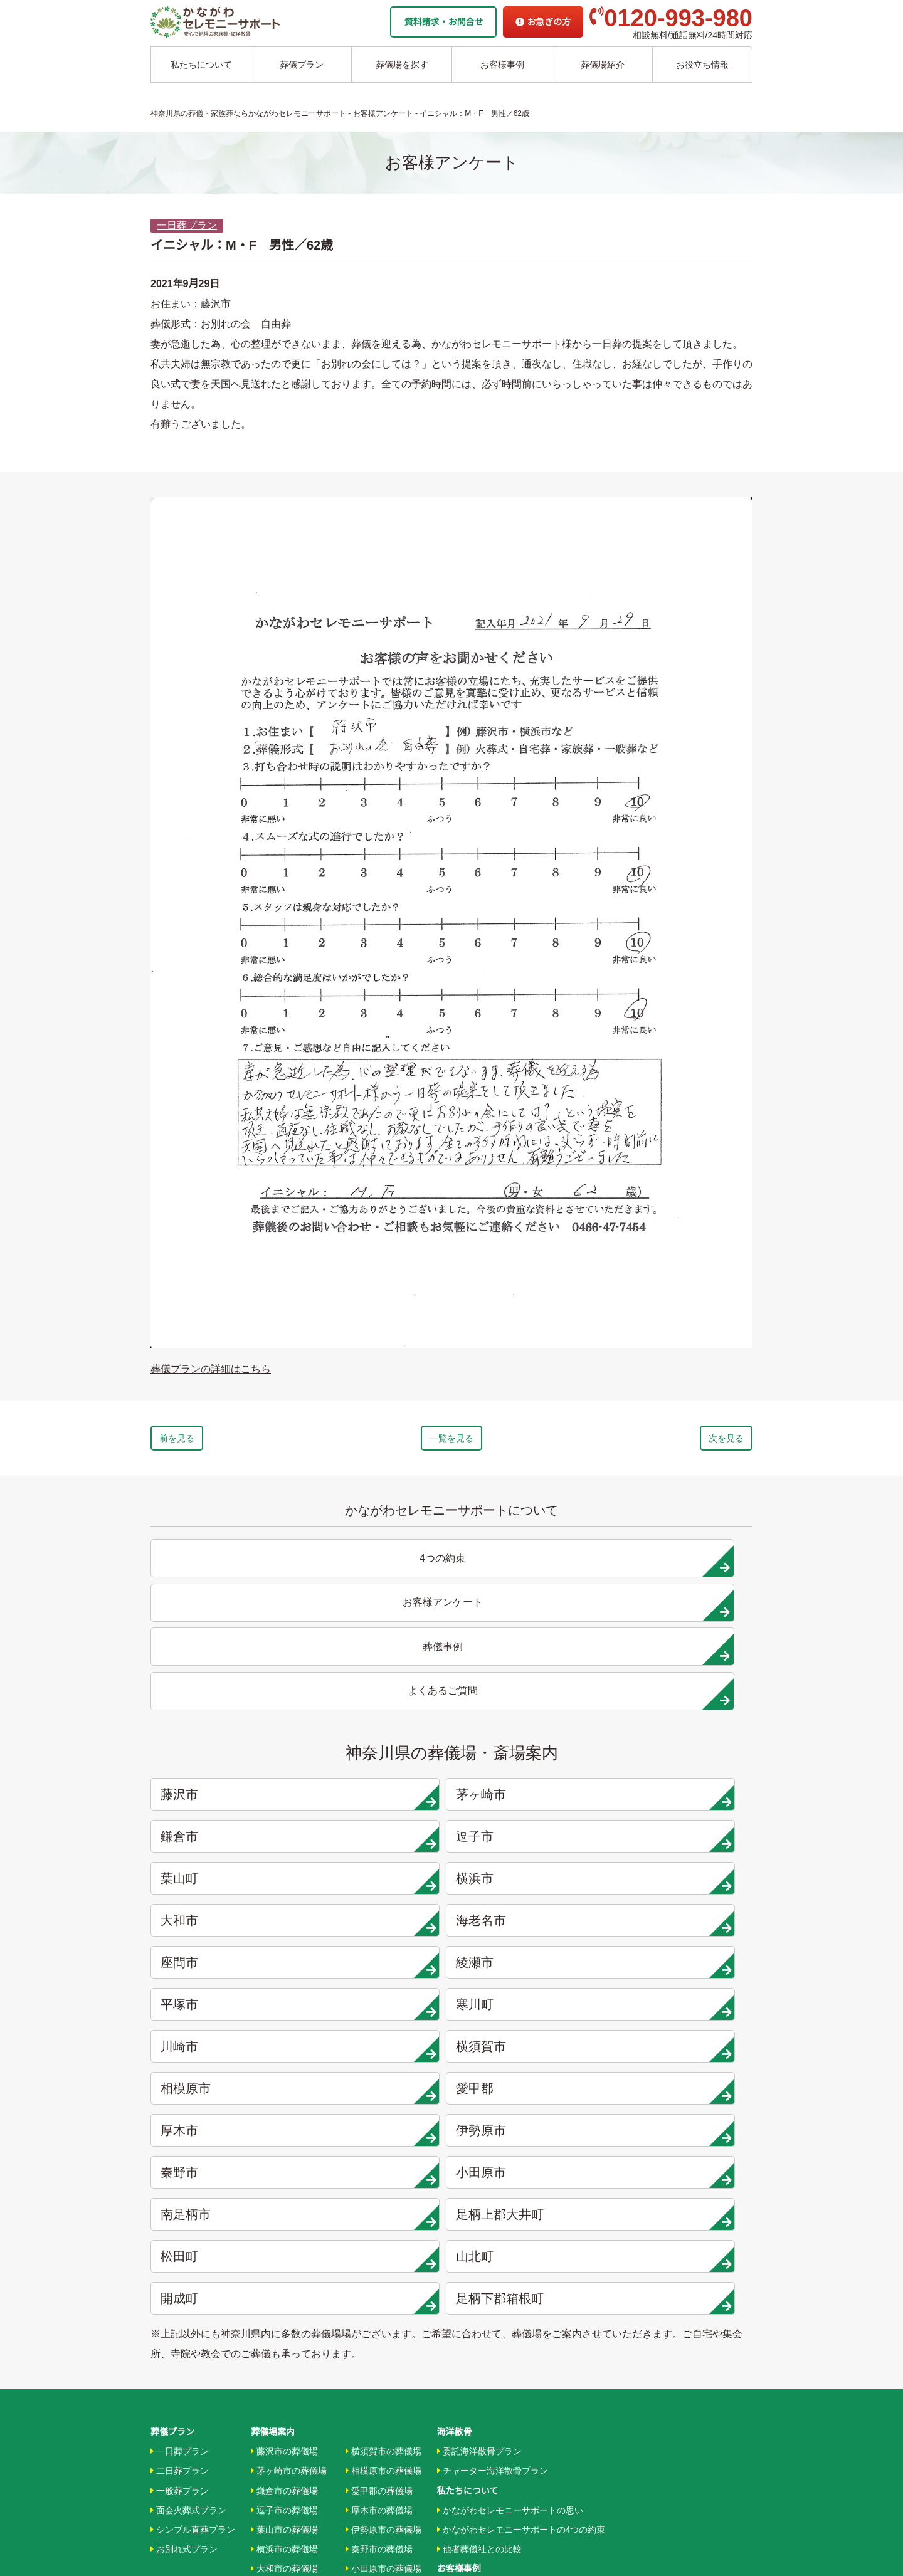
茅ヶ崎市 (379, 1674)
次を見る (691, 1441)
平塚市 (531, 1758)
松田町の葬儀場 (379, 2248)
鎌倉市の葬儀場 (284, 2111)
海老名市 (683, 1716)
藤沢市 (216, 303)
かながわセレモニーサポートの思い (510, 2131)
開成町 (227, 1926)
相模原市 (531, 1800)
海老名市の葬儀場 (289, 2209)
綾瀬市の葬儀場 (284, 2248)
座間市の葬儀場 (284, 2229)
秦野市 (531, 1842)
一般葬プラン (179, 2111)
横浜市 (379, 1716)
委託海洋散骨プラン (479, 2073)
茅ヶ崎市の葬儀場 (289, 2092)
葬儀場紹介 (603, 65)
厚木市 (227, 1842)
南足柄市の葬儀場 (383, 2209)
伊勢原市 (379, 1842)
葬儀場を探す (402, 65)
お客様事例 (502, 65)
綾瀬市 (379, 1758)
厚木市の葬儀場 (379, 2131)
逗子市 (683, 1674)
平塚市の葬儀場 (284, 2268)
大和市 (531, 1716)
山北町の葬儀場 (379, 2268)
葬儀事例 (457, 2229)
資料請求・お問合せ (443, 22)
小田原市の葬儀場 (383, 2190)
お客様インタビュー (479, 2209)
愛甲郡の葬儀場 (379, 2111)
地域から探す (466, 2300)
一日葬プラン (187, 225)
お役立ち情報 (702, 65)
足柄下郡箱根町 (379, 1926)
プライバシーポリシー (481, 2456)
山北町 (683, 1884)
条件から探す (466, 2338)
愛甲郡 (683, 1800)
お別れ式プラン (184, 2170)
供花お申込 (459, 2475)
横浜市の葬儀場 (284, 2170)
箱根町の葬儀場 (379, 2306)
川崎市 (227, 1800)
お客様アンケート (475, 2248)
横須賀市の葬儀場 (383, 2073)
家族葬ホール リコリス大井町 (495, 2377)
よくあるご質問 (468, 2436)
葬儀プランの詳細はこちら (210, 1369)
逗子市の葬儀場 (284, 2131)
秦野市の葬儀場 (379, 2170)
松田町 (531, 1884)
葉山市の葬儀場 (284, 2150)
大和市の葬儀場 (284, 2190)
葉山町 (227, 1716)
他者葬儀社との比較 (479, 2170)
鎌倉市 (531, 1674)
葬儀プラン (302, 65)
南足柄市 (227, 1884)
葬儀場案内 (273, 2053)
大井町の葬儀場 (379, 2229)
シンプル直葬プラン (192, 2150)
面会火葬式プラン (188, 2131)
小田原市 (683, 1842)
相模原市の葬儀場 (383, 2092)
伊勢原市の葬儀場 (383, 2150)
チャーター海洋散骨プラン (492, 2092)
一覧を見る (451, 1441)
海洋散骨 (454, 2053)
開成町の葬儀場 (379, 2287)
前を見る (212, 1441)
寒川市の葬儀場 (284, 2287)
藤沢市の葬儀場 (284, 2073)
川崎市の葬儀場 (284, 2306)
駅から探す (462, 2319)
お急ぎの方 (543, 22)
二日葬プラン (179, 2092)
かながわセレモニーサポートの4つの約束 (521, 2150)
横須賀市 (379, 1800)
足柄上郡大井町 (379, 1884)
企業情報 (454, 2397)
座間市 (227, 1758)
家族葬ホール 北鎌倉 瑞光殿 (492, 2358)
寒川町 (683, 1758)
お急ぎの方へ (463, 2417)
